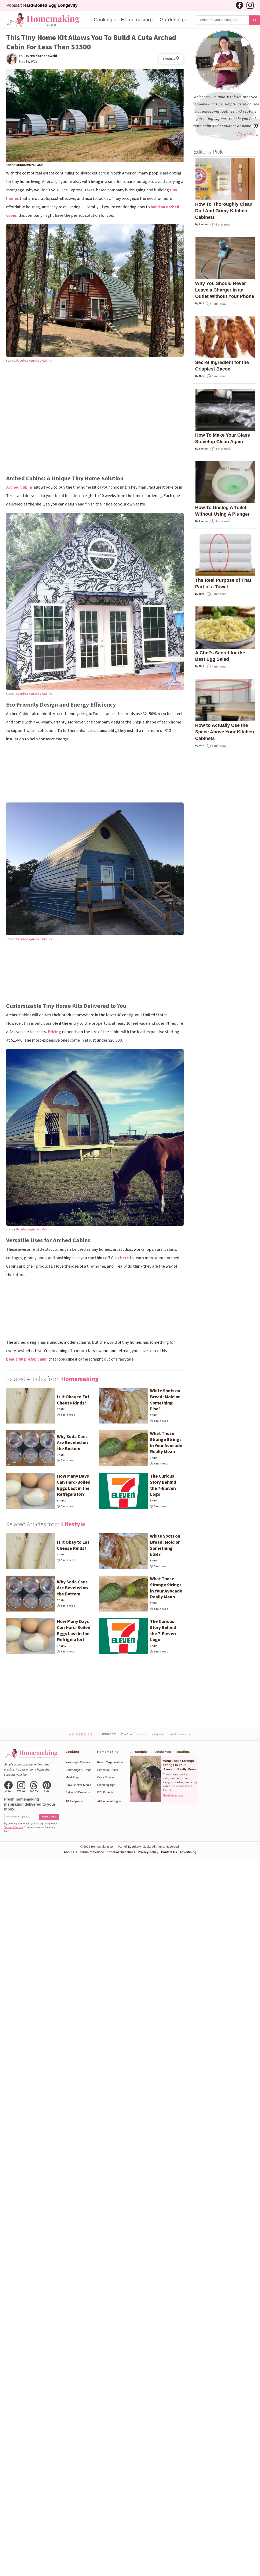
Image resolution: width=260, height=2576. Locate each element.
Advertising (188, 1852)
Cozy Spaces (105, 1777)
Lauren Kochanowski (40, 56)
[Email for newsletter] (21, 1817)
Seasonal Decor (107, 1770)
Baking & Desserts (78, 1792)
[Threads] (34, 1787)
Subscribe (49, 1816)
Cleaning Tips (106, 1785)
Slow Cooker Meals (78, 1785)
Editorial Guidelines (121, 1852)
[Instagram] (250, 5)
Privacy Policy (148, 1852)
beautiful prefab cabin (27, 1359)
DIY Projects (105, 1792)
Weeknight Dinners (78, 1762)
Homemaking (136, 19)
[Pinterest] (47, 1787)
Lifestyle (73, 1524)
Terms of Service (13, 1827)
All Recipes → (74, 1801)
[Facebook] (239, 5)
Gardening (171, 19)
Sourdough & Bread (79, 1770)
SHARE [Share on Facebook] (171, 59)
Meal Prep (72, 1777)
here (124, 1258)
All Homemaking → (109, 1801)
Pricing (54, 1032)
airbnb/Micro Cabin (30, 165)
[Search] (222, 20)
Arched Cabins (19, 487)
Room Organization (110, 1762)
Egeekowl (135, 1846)
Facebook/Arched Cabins (34, 360)
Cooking (103, 19)
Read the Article (173, 1795)
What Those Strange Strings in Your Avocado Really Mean (179, 1765)
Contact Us (169, 1852)
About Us (70, 1852)
